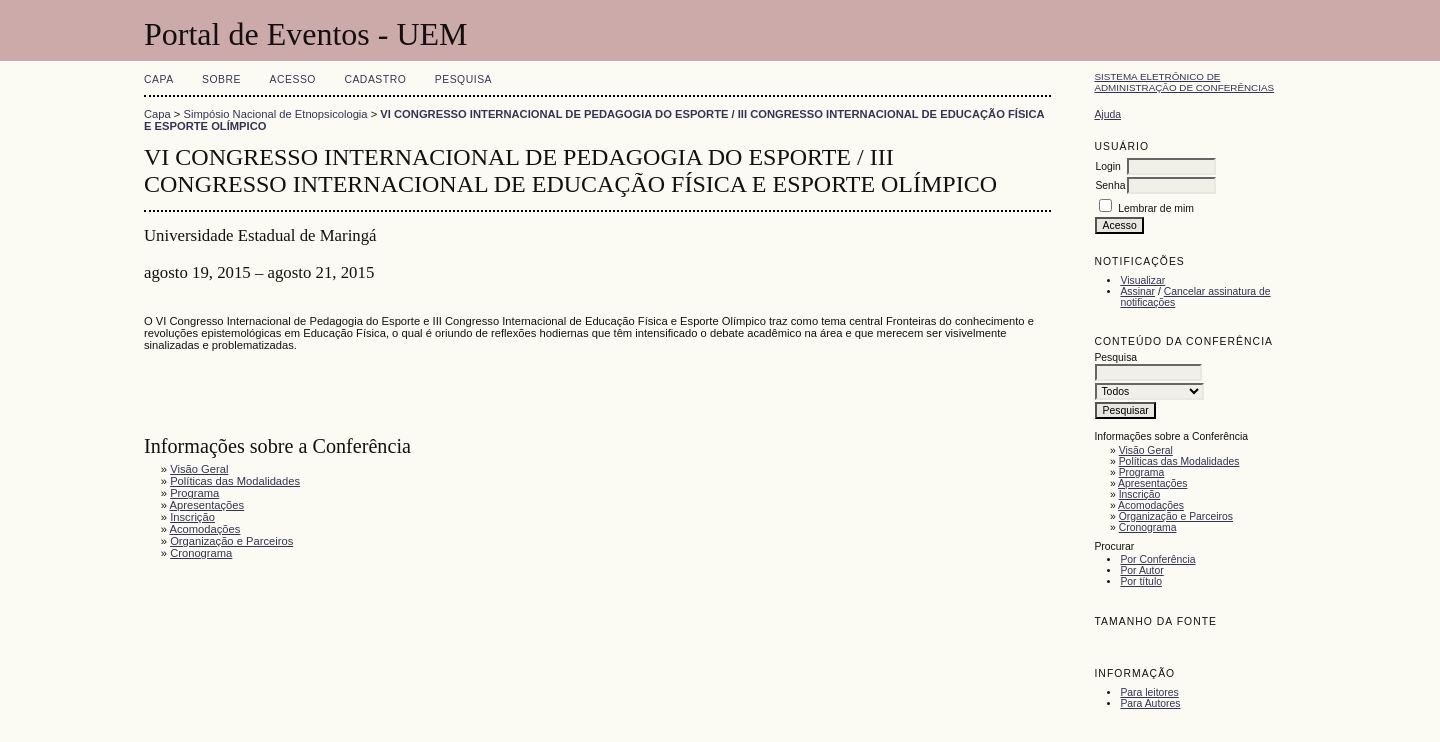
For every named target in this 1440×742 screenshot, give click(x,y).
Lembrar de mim (1156, 208)
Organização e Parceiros (1176, 516)
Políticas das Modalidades (1179, 461)
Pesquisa (463, 79)
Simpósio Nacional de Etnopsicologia (276, 114)
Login (1107, 166)
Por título (1141, 581)
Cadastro (375, 79)
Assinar (1137, 291)
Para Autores (1150, 703)
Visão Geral (1146, 450)
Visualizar (1142, 280)
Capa (159, 79)
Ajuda (1107, 114)
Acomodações (1151, 505)
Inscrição (1140, 494)
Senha (1110, 185)
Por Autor (1141, 570)
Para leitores (1149, 692)
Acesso (293, 79)
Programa (1142, 472)
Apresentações (1152, 483)
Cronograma (1148, 527)
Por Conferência (1157, 559)
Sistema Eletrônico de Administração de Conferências (1184, 82)
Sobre (221, 79)
